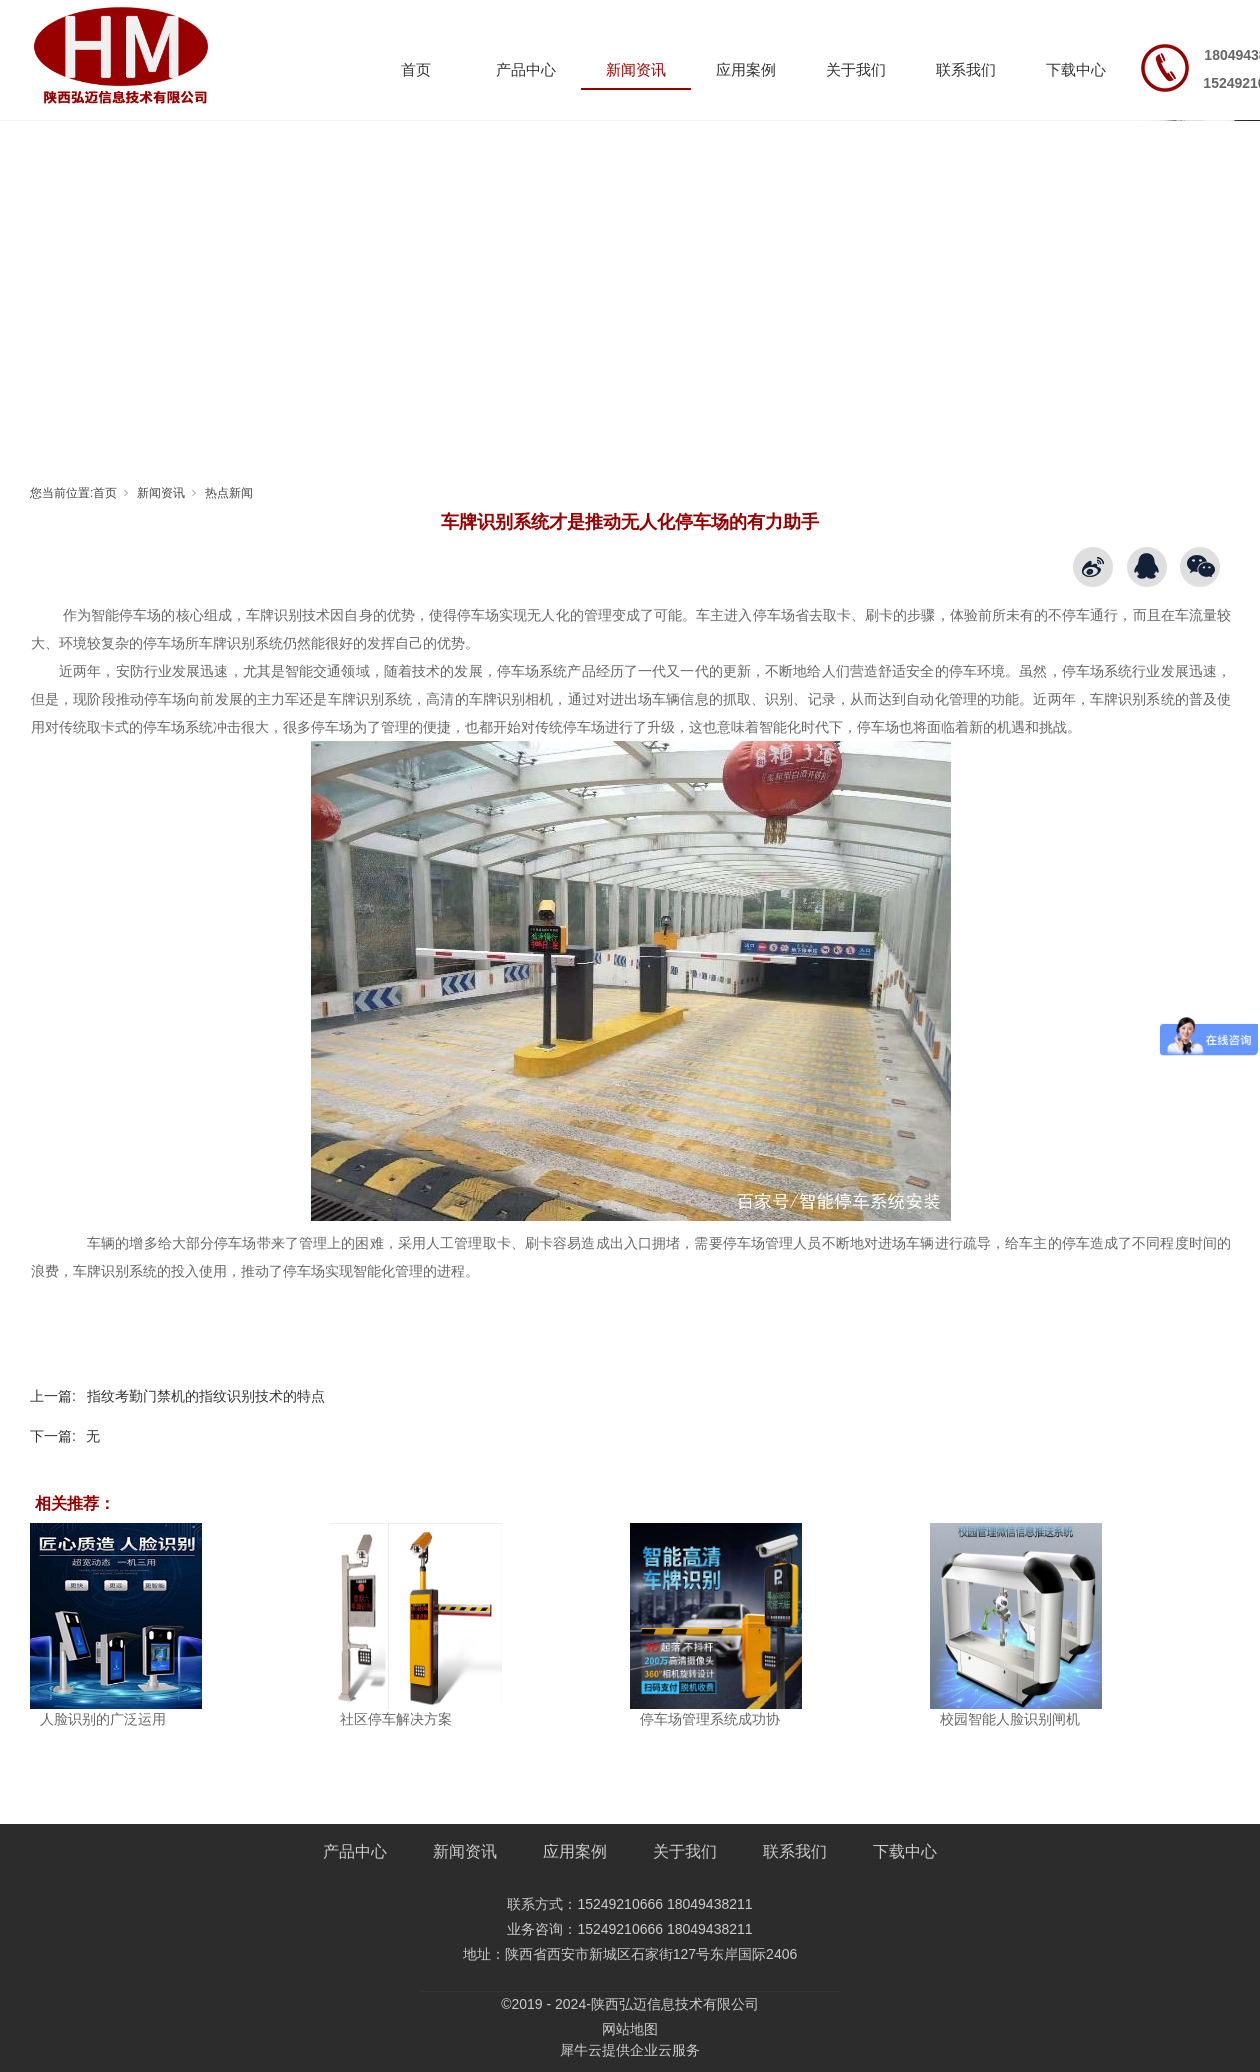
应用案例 (746, 69)
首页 (416, 69)
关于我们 (856, 69)
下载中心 (1076, 69)
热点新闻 (229, 493)
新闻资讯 (636, 69)
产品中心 (526, 69)
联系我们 (966, 69)
